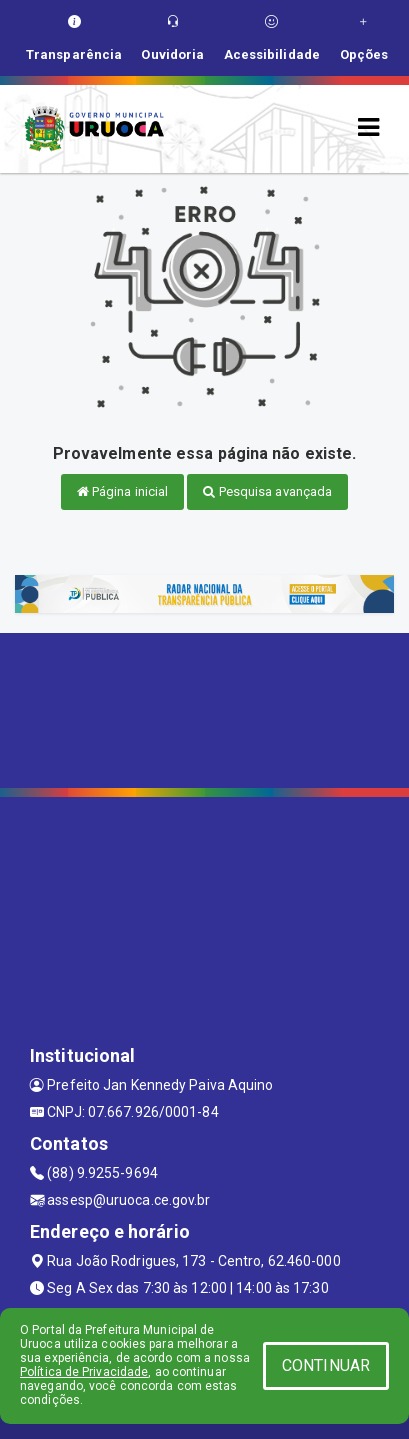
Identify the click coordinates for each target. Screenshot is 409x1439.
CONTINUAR (326, 1365)
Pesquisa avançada (267, 491)
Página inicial (123, 491)
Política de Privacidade (84, 1372)
